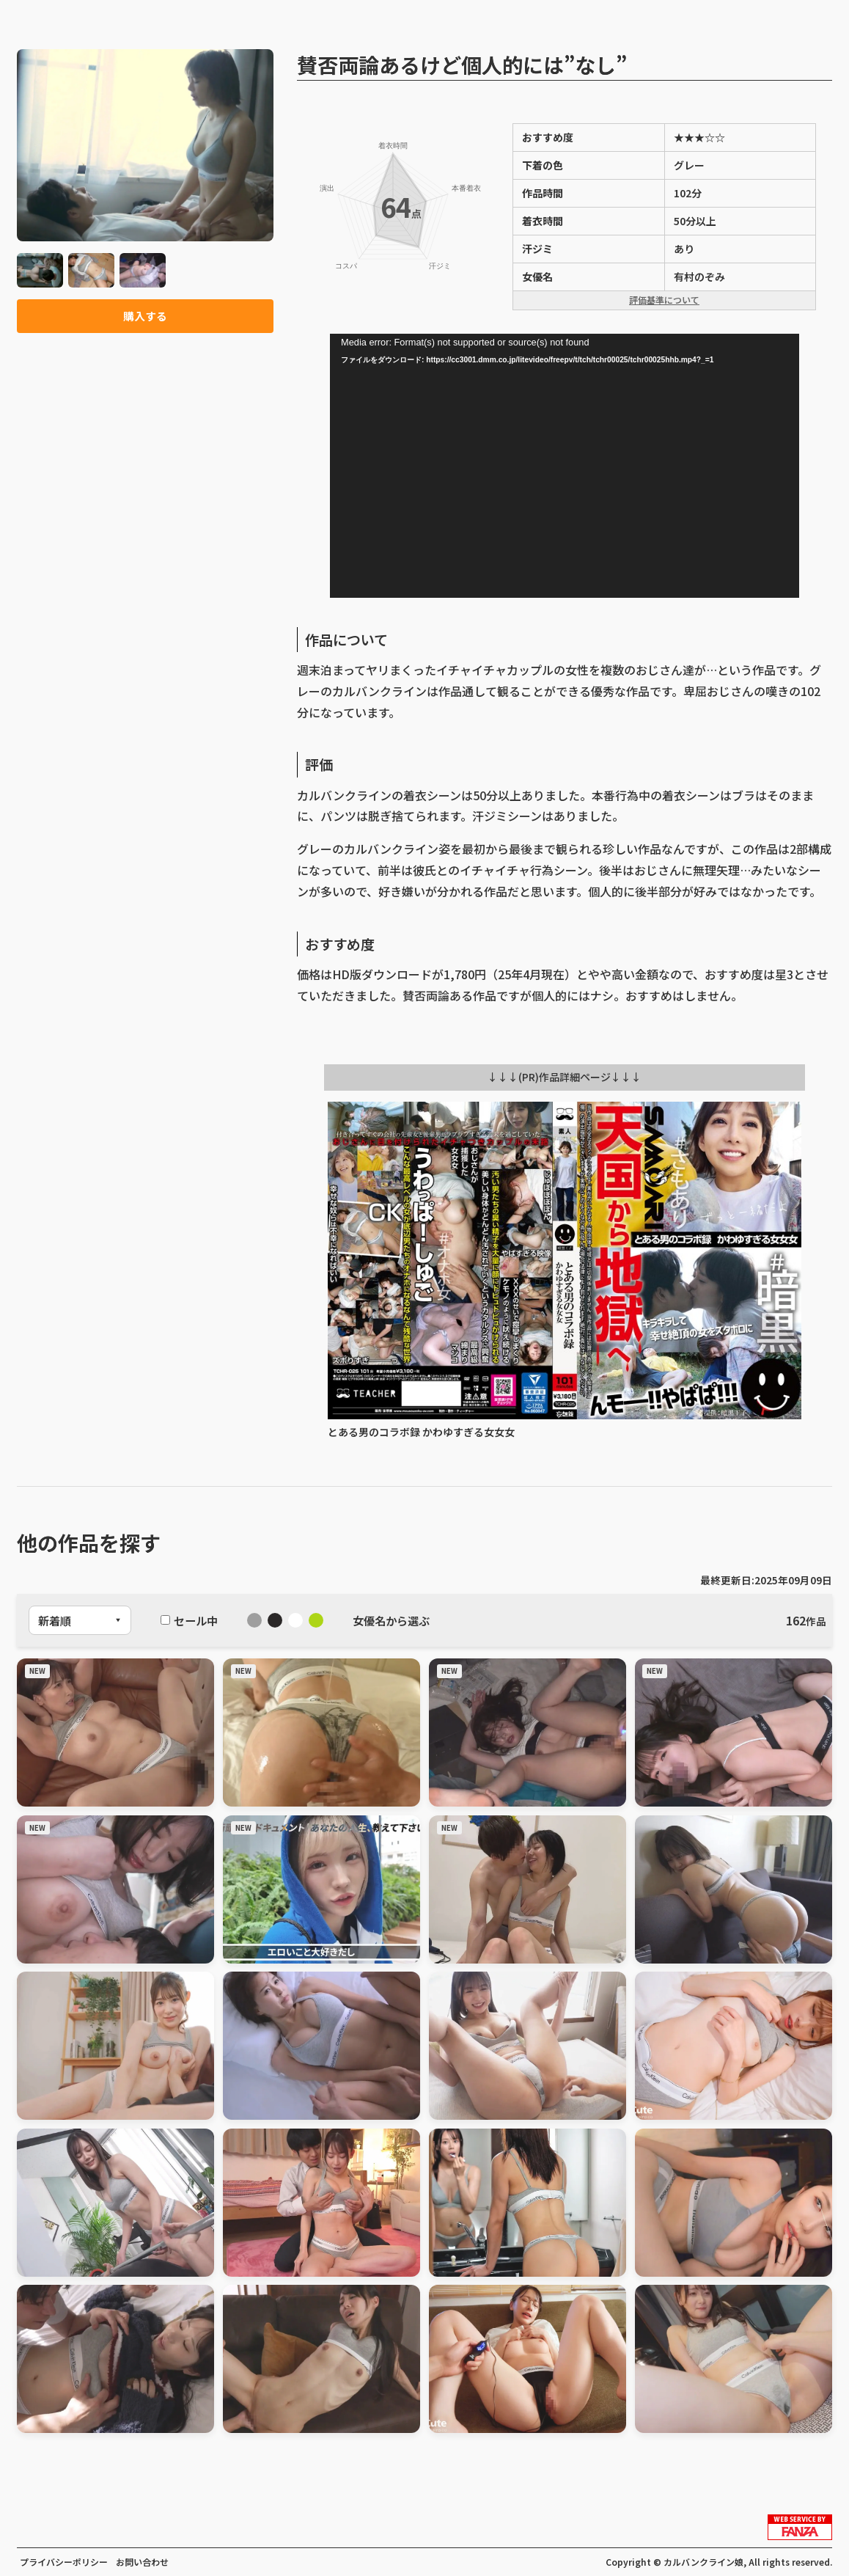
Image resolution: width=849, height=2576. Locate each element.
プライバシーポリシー (64, 2561)
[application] (564, 466)
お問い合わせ (142, 2561)
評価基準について (664, 299)
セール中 (189, 1620)
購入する (145, 317)
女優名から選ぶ (391, 1620)
